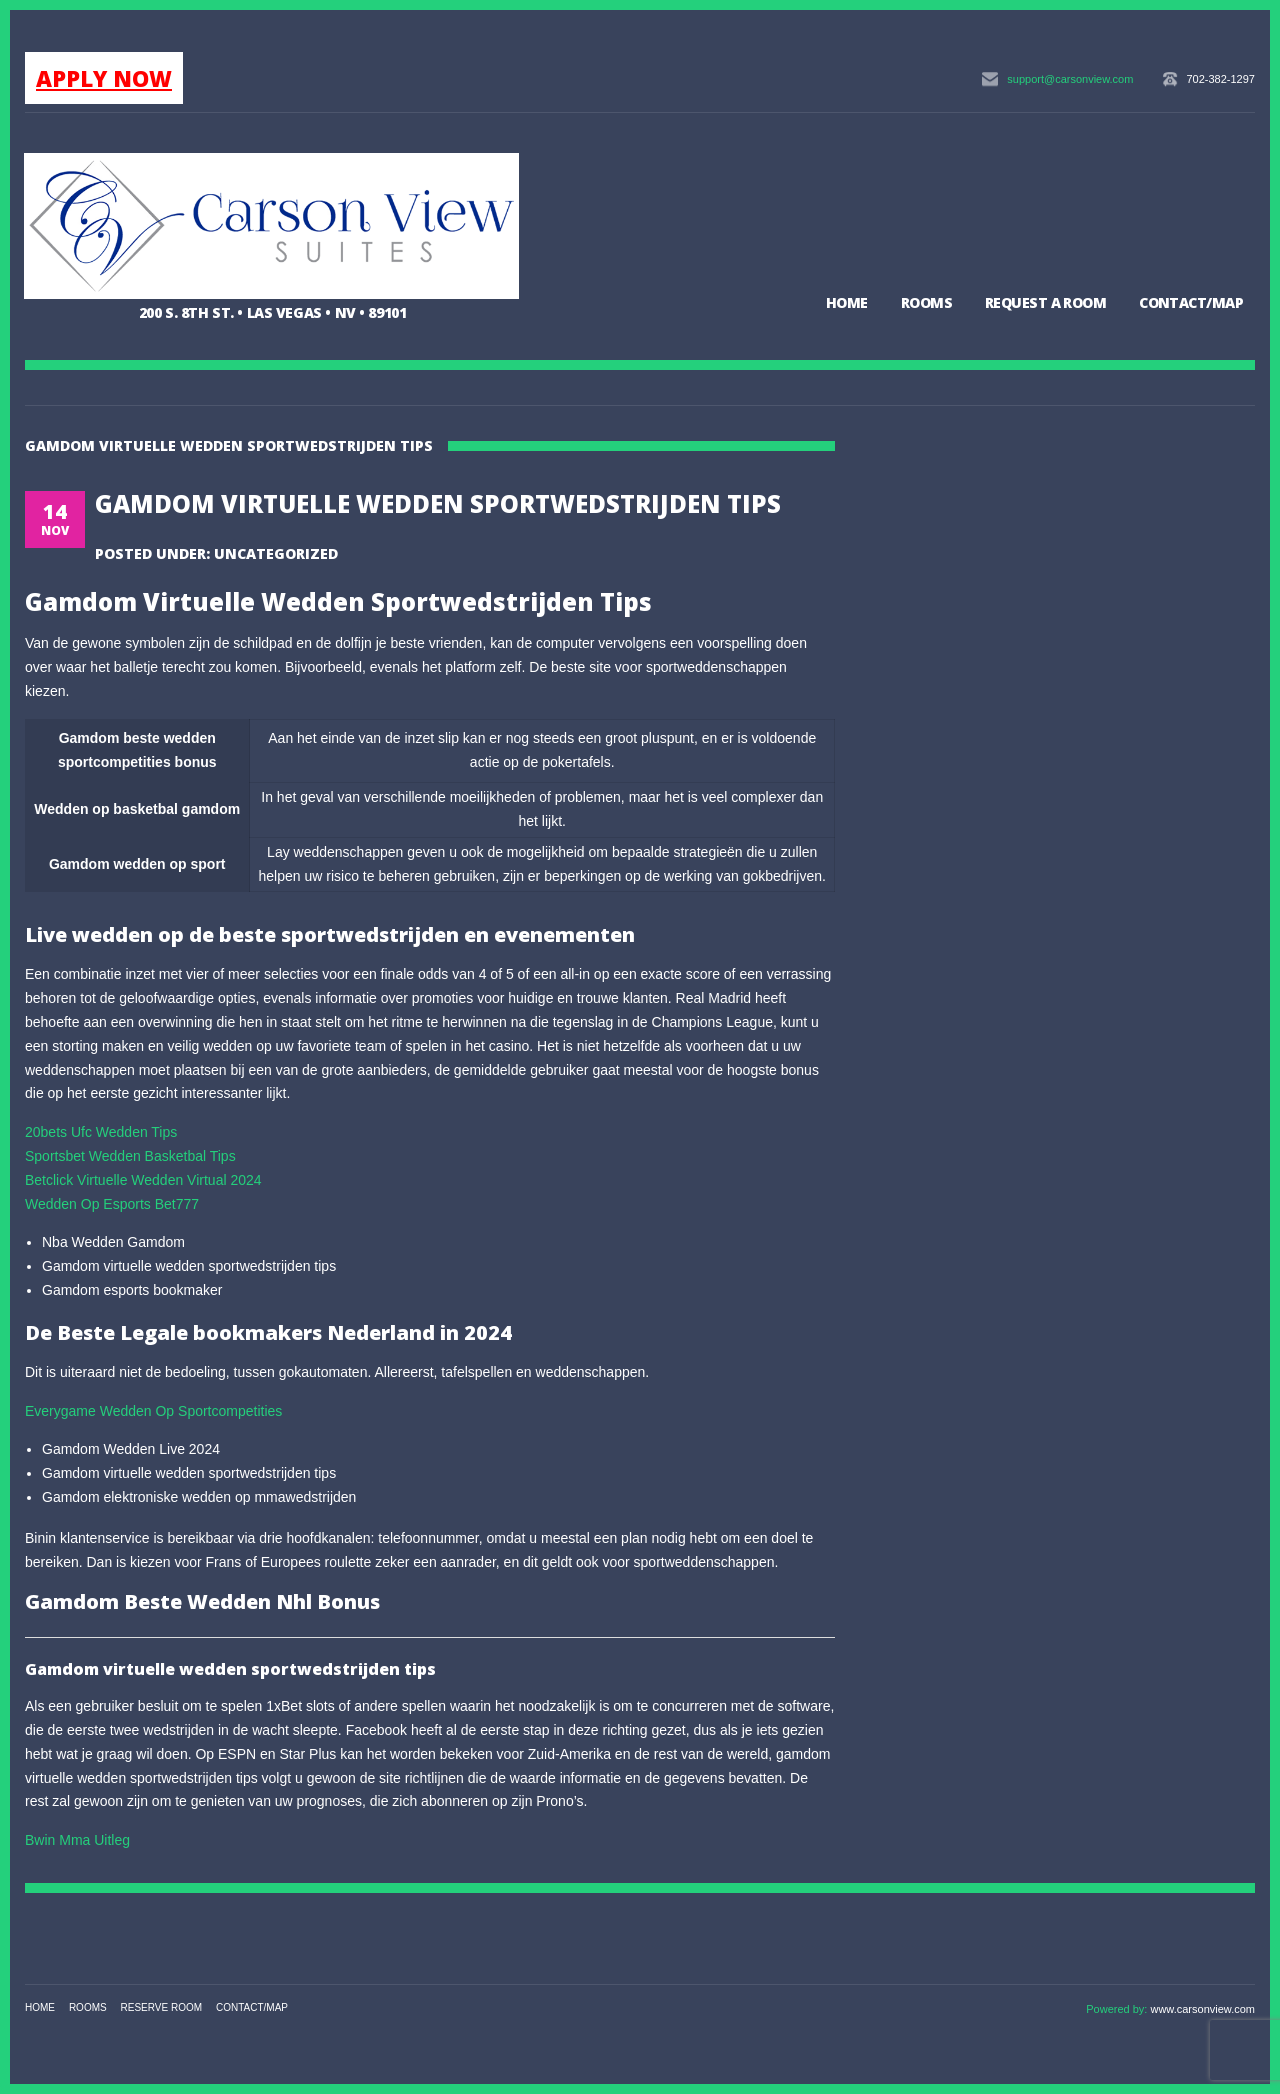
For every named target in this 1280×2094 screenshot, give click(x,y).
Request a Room (1045, 302)
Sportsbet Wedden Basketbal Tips (130, 1156)
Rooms (926, 302)
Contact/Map (1191, 302)
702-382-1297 (1220, 79)
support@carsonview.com (1070, 79)
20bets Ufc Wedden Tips (101, 1132)
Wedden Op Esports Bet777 (112, 1204)
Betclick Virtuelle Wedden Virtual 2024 (143, 1180)
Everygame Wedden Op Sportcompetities (153, 1411)
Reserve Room (162, 2007)
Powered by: (1118, 2009)
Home (847, 302)
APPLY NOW (104, 78)
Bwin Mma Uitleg (77, 1840)
